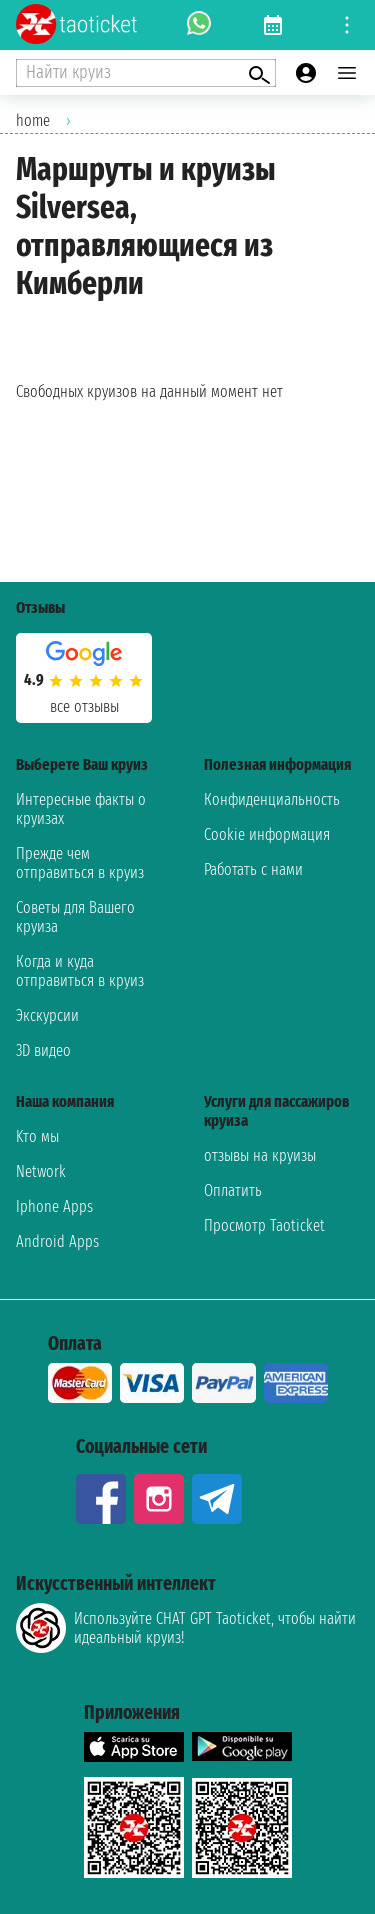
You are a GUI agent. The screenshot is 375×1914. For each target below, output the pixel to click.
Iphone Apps (54, 1206)
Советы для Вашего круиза (75, 917)
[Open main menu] (347, 73)
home (33, 120)
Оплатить (233, 1190)
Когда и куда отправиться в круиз (80, 971)
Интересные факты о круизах (81, 809)
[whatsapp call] (199, 25)
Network (41, 1171)
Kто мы (37, 1136)
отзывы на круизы (260, 1155)
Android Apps (57, 1241)
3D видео (43, 1050)
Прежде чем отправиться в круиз (80, 863)
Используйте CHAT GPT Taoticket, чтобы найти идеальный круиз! (186, 1628)
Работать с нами (253, 869)
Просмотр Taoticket (264, 1225)
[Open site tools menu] (347, 25)
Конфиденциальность (272, 799)
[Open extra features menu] (146, 73)
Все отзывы (84, 706)
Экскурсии (47, 1015)
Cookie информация (267, 834)
